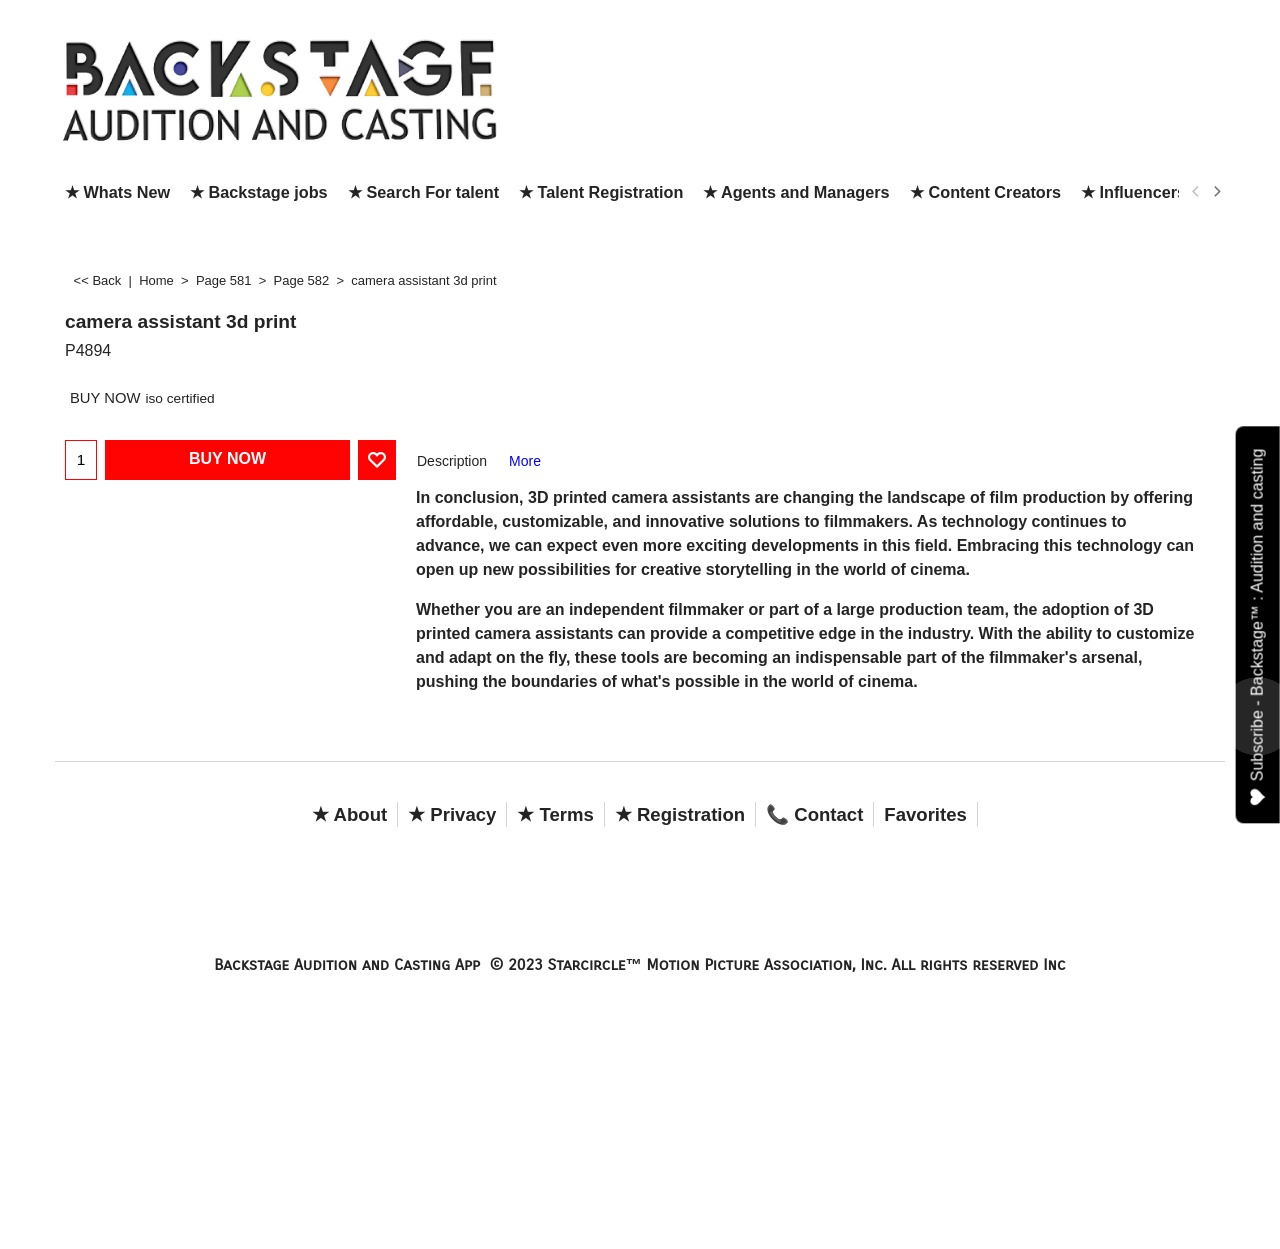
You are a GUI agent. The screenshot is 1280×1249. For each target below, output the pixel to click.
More (525, 461)
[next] (1216, 192)
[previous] (1196, 192)
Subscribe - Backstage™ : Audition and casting (1258, 626)
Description (452, 461)
